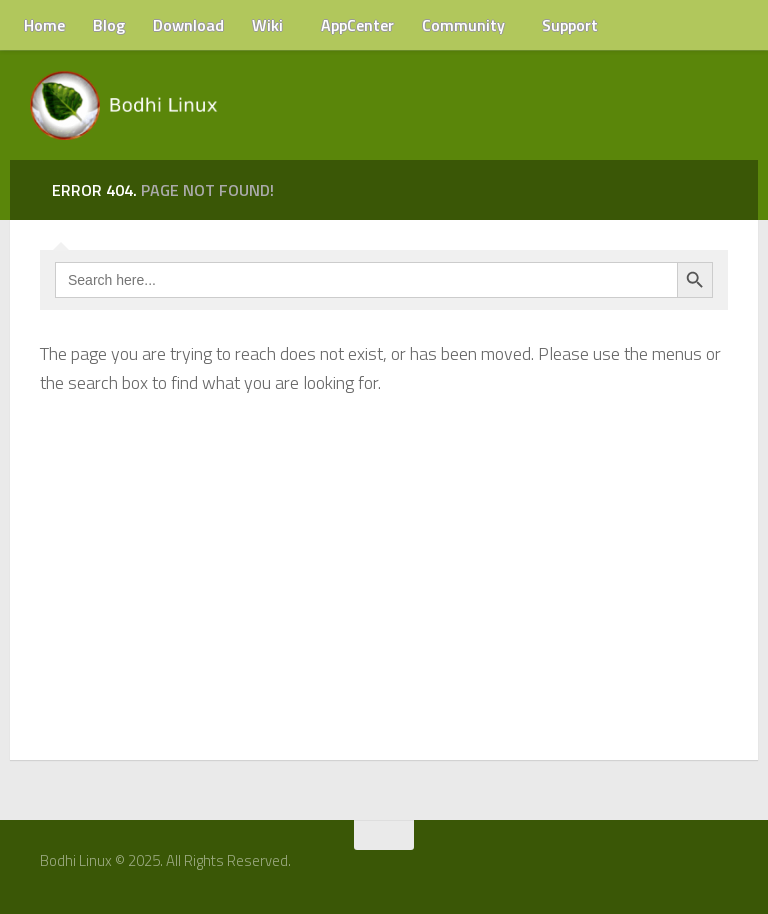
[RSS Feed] (725, 868)
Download (188, 25)
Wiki (267, 25)
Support (570, 25)
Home (44, 25)
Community (463, 25)
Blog (109, 25)
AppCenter (357, 25)
